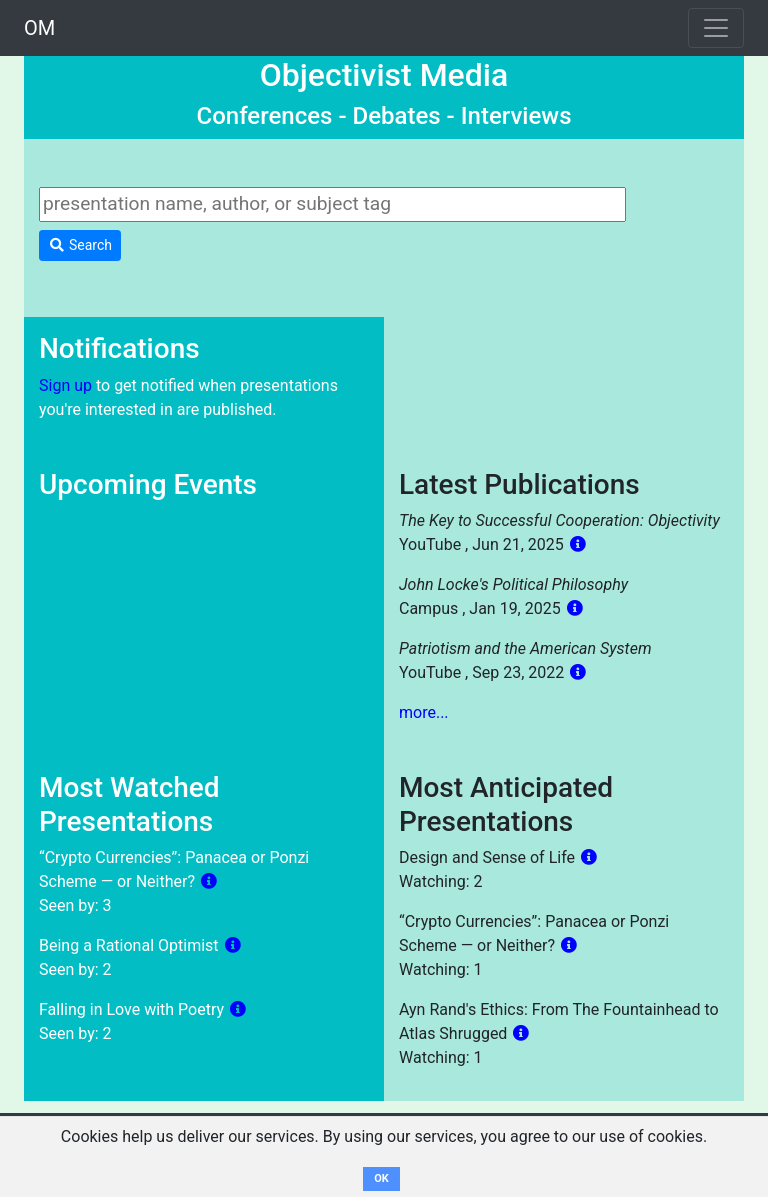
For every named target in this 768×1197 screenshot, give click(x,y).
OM (39, 28)
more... (424, 712)
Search (80, 245)
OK (381, 1178)
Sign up (65, 385)
